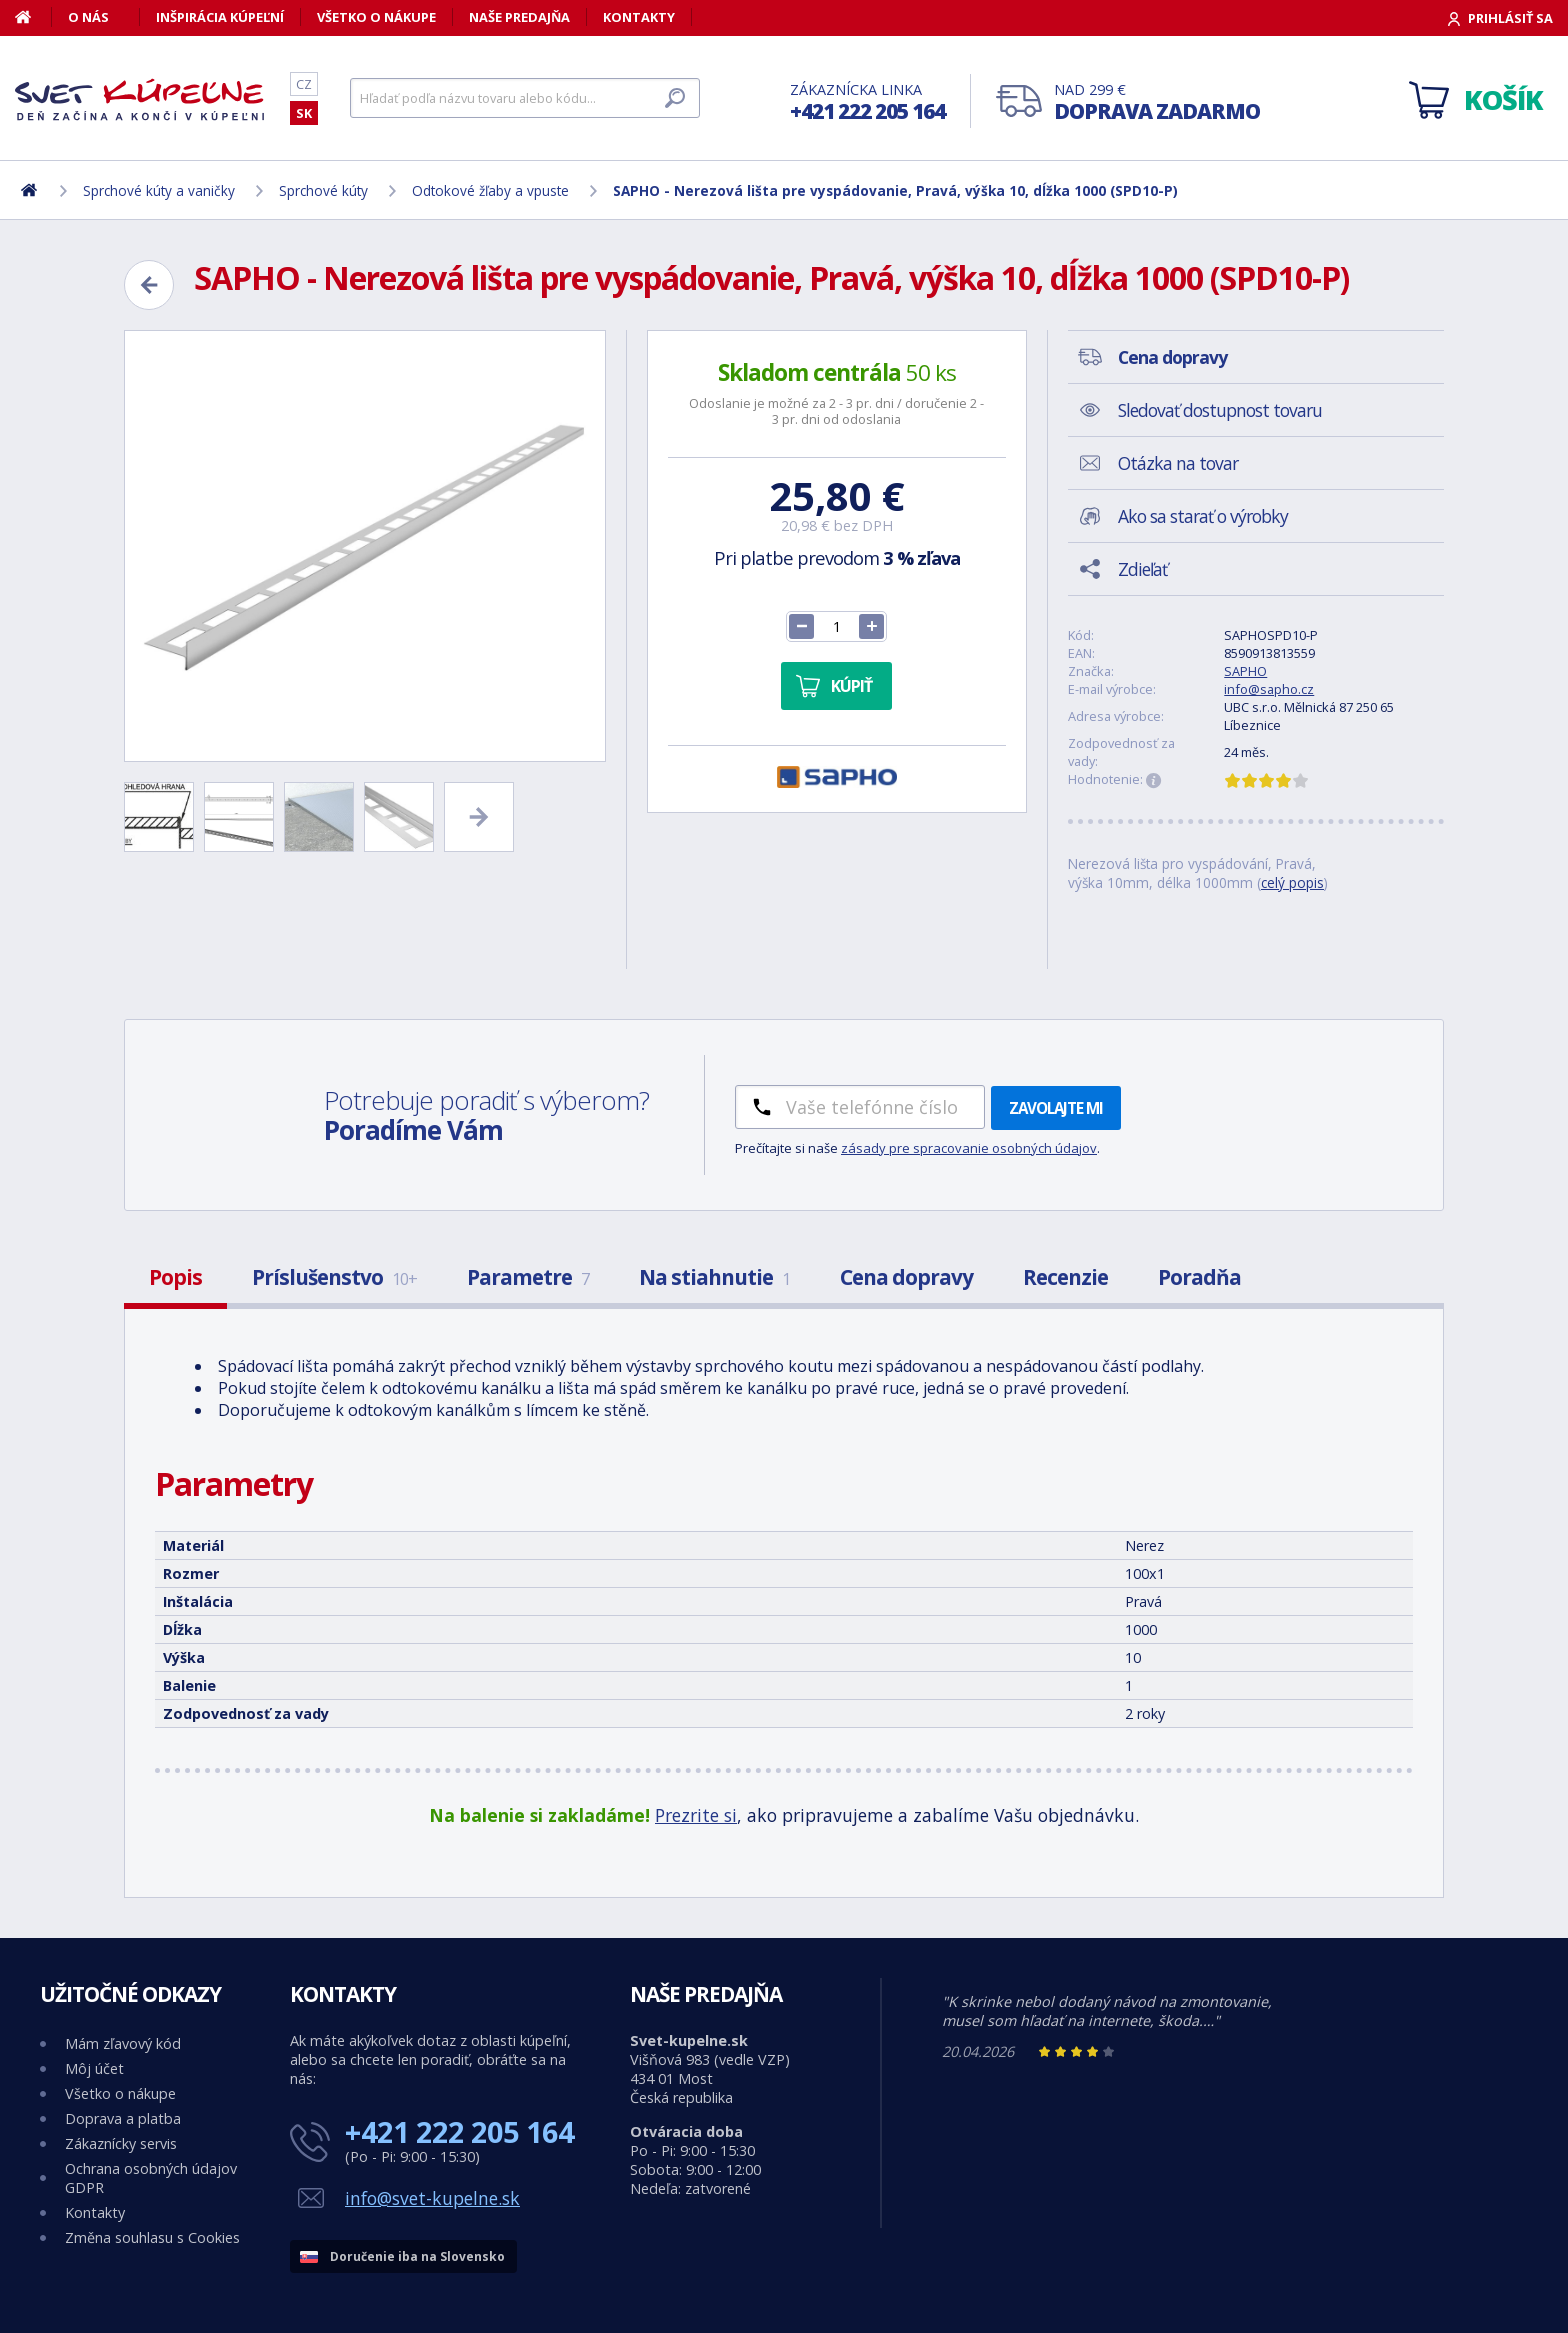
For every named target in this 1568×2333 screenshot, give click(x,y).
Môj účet (94, 2068)
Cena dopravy (906, 1277)
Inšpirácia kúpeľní (220, 17)
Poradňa (1199, 1277)
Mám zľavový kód (123, 2043)
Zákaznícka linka (867, 102)
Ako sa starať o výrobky (1203, 516)
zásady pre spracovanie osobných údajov (969, 1148)
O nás (88, 17)
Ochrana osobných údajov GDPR (151, 2178)
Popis (175, 1277)
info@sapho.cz (1269, 689)
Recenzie (1065, 1277)
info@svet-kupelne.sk (432, 2198)
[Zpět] (149, 285)
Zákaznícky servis (121, 2143)
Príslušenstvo (334, 1277)
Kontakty (639, 17)
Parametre (528, 1277)
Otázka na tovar (1178, 463)
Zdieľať (1142, 569)
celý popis (1292, 882)
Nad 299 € (1157, 102)
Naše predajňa (519, 17)
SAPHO (1245, 671)
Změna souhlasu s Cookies (152, 2237)
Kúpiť (851, 686)
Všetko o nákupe (376, 17)
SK (304, 113)
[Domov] (33, 17)
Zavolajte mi (1056, 1108)
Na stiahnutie (714, 1277)
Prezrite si (696, 1815)
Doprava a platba (123, 2118)
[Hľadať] (525, 98)
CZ (304, 84)
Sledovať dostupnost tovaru (1220, 410)
